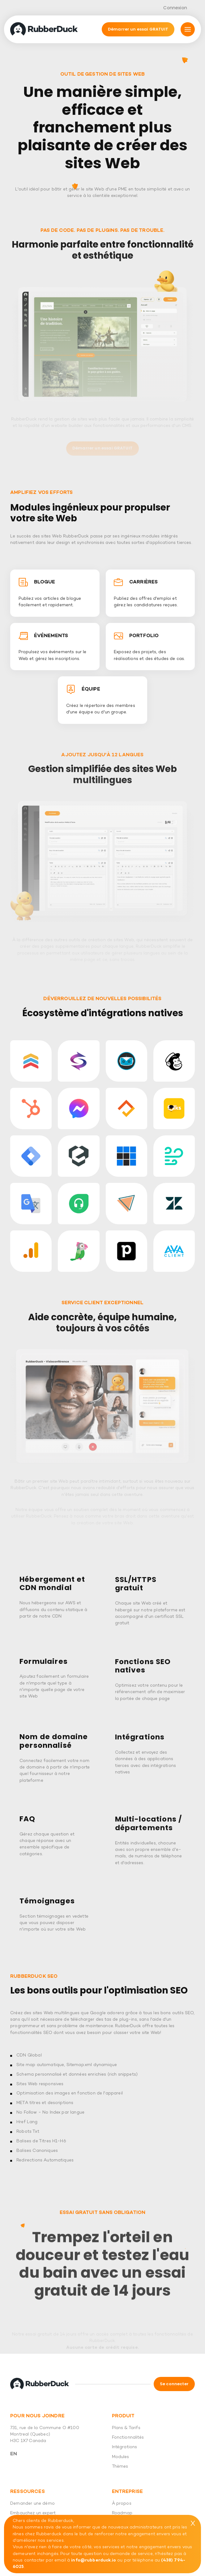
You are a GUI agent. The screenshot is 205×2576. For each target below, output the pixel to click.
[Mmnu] (188, 29)
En (13, 2454)
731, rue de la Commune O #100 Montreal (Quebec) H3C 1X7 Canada (44, 2434)
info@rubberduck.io (93, 2560)
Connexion (175, 8)
